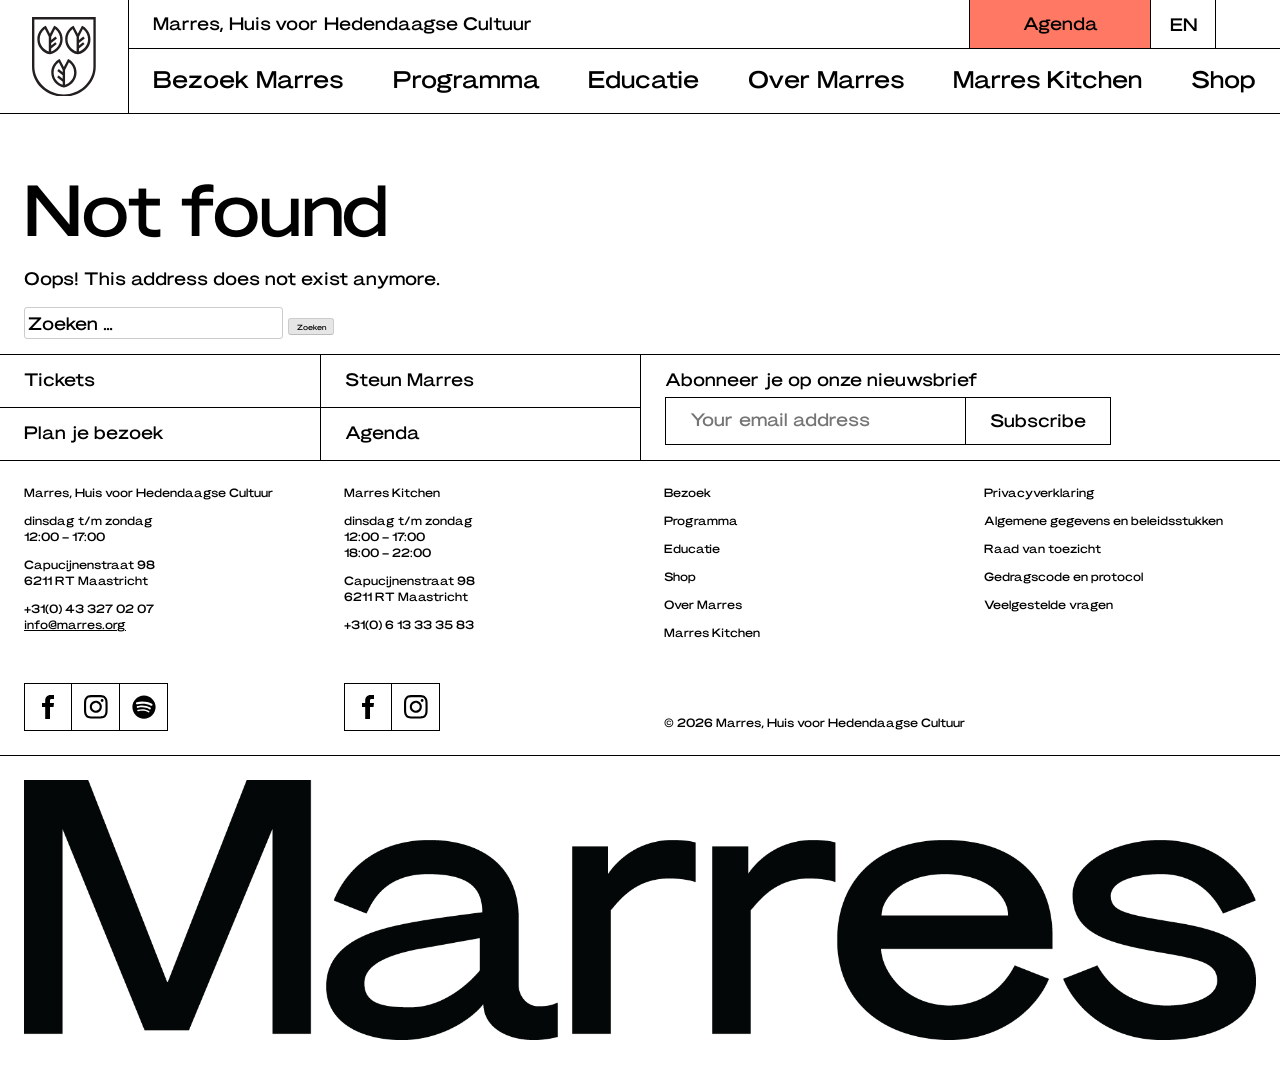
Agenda (1060, 22)
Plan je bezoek (94, 431)
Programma (466, 78)
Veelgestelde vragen (1048, 604)
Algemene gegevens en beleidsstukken (1103, 520)
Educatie (643, 78)
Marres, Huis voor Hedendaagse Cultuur (342, 22)
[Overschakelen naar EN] (1183, 24)
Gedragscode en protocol (1063, 576)
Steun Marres (409, 378)
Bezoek (687, 492)
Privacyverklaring (1039, 492)
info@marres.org (75, 624)
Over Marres (826, 78)
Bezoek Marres (248, 78)
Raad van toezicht (1042, 548)
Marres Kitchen (1047, 78)
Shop (1223, 78)
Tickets (59, 378)
